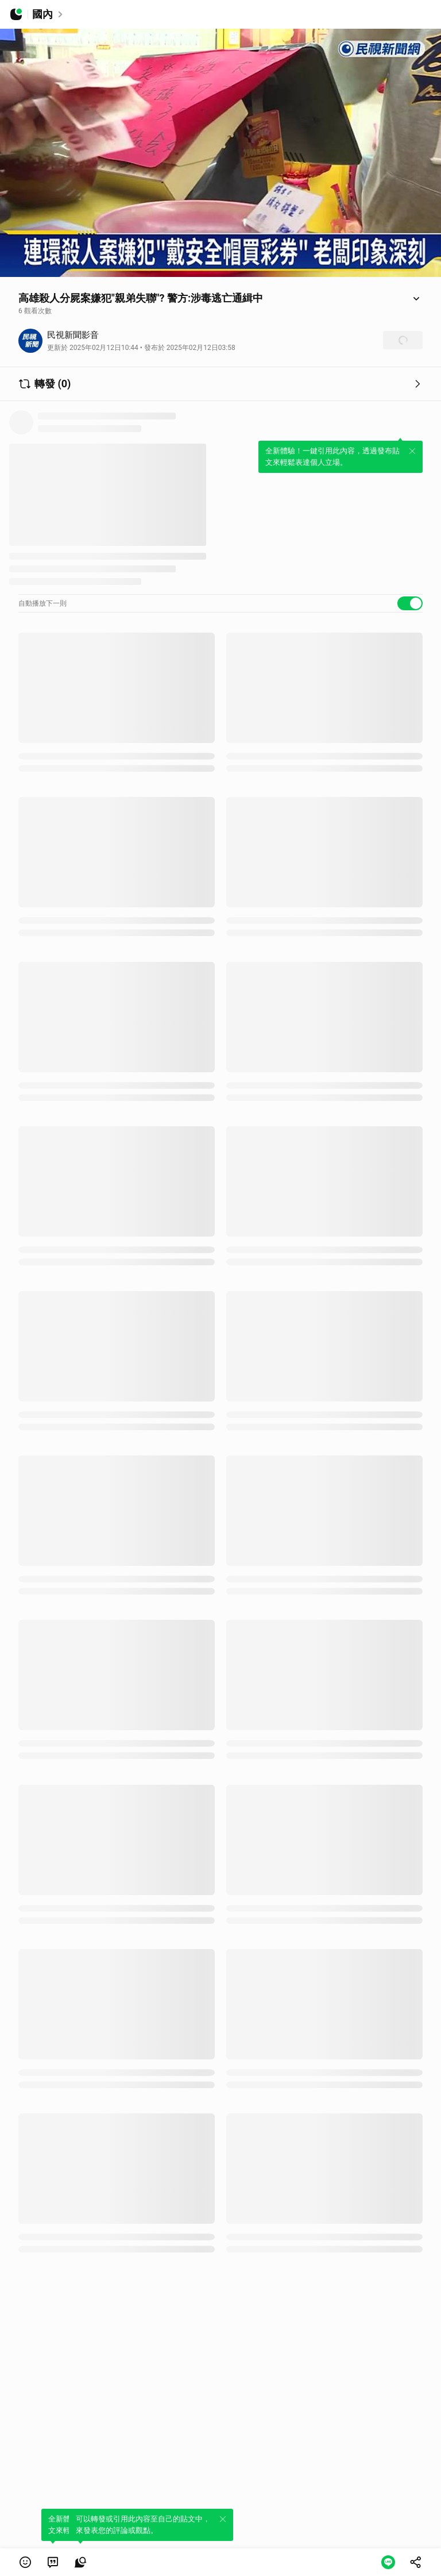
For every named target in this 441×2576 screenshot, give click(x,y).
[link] (52, 2562)
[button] (25, 2562)
